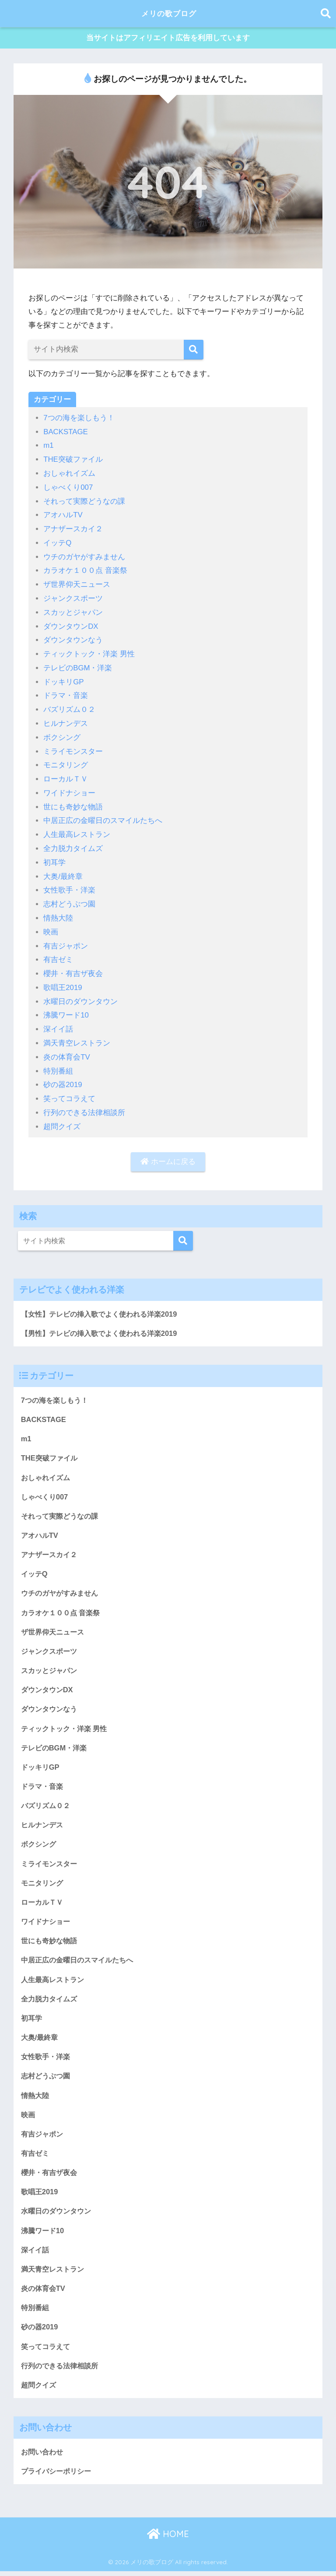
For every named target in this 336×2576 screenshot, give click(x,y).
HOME (168, 2539)
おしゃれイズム (69, 474)
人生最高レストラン (76, 830)
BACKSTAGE (65, 433)
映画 (50, 926)
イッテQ (57, 542)
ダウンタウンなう (73, 638)
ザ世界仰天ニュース (76, 583)
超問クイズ (61, 1118)
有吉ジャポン (65, 940)
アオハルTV (63, 515)
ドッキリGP (63, 680)
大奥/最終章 (63, 871)
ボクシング (61, 734)
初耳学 (54, 858)
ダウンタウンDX (70, 624)
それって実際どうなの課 (84, 501)
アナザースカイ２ (73, 529)
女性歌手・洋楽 (69, 885)
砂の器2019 (62, 1077)
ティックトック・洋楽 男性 (89, 652)
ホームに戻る (168, 1153)
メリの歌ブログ (169, 13)
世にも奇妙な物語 (73, 803)
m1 (48, 447)
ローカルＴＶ (65, 775)
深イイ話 (58, 1022)
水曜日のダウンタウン (80, 994)
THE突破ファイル (73, 461)
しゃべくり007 (68, 488)
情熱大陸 (58, 912)
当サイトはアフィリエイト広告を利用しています (168, 39)
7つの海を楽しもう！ (79, 419)
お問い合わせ (43, 2456)
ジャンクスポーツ (73, 597)
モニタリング (65, 762)
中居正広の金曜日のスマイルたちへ (102, 816)
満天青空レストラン (76, 1036)
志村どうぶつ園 (69, 899)
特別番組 (58, 1063)
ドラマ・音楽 (65, 693)
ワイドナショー (69, 789)
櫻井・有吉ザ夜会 (73, 967)
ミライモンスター (73, 748)
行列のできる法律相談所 (84, 1104)
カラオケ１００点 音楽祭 (85, 570)
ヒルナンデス (65, 721)
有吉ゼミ (58, 953)
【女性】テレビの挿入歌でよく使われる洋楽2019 (103, 1305)
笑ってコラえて (69, 1091)
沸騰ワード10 (66, 1008)
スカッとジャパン (73, 611)
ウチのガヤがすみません (84, 556)
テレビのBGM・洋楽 (77, 666)
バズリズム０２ (69, 707)
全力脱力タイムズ (73, 844)
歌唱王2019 (62, 981)
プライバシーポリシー (58, 2475)
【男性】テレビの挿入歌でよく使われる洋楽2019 (103, 1325)
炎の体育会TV (66, 1050)
